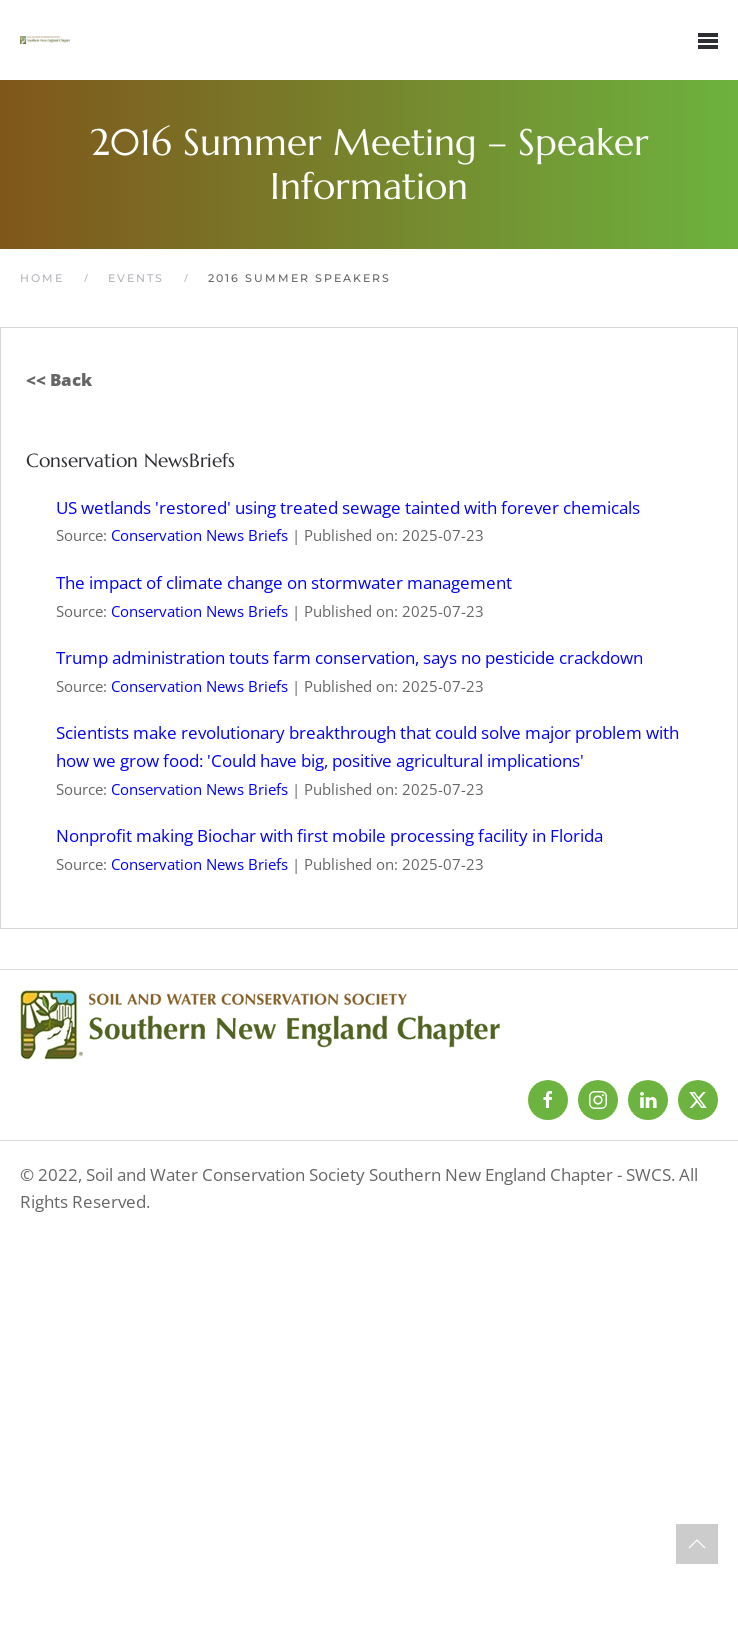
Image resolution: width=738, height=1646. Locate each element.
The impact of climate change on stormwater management (284, 582)
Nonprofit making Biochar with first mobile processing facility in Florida (329, 835)
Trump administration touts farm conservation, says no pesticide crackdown (349, 657)
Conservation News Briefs (199, 535)
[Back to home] (45, 40)
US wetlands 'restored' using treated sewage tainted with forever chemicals (348, 507)
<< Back (59, 379)
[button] (708, 40)
